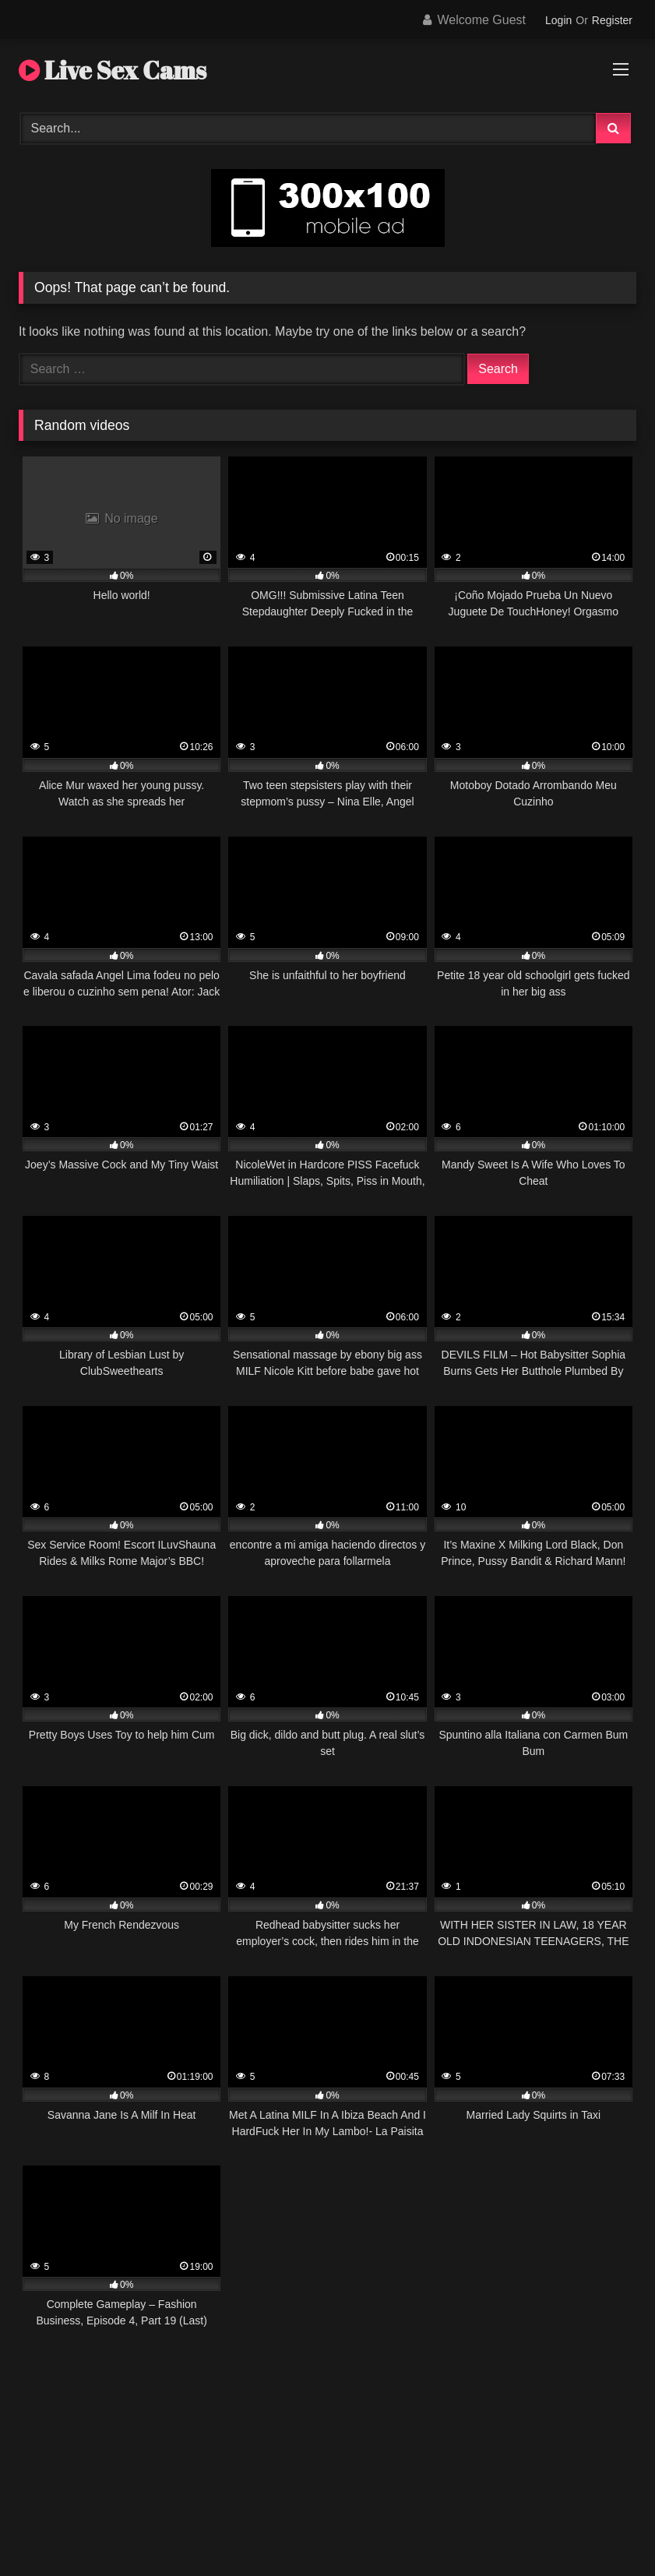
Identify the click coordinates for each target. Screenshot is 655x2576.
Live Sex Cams (112, 69)
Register (612, 20)
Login (558, 20)
